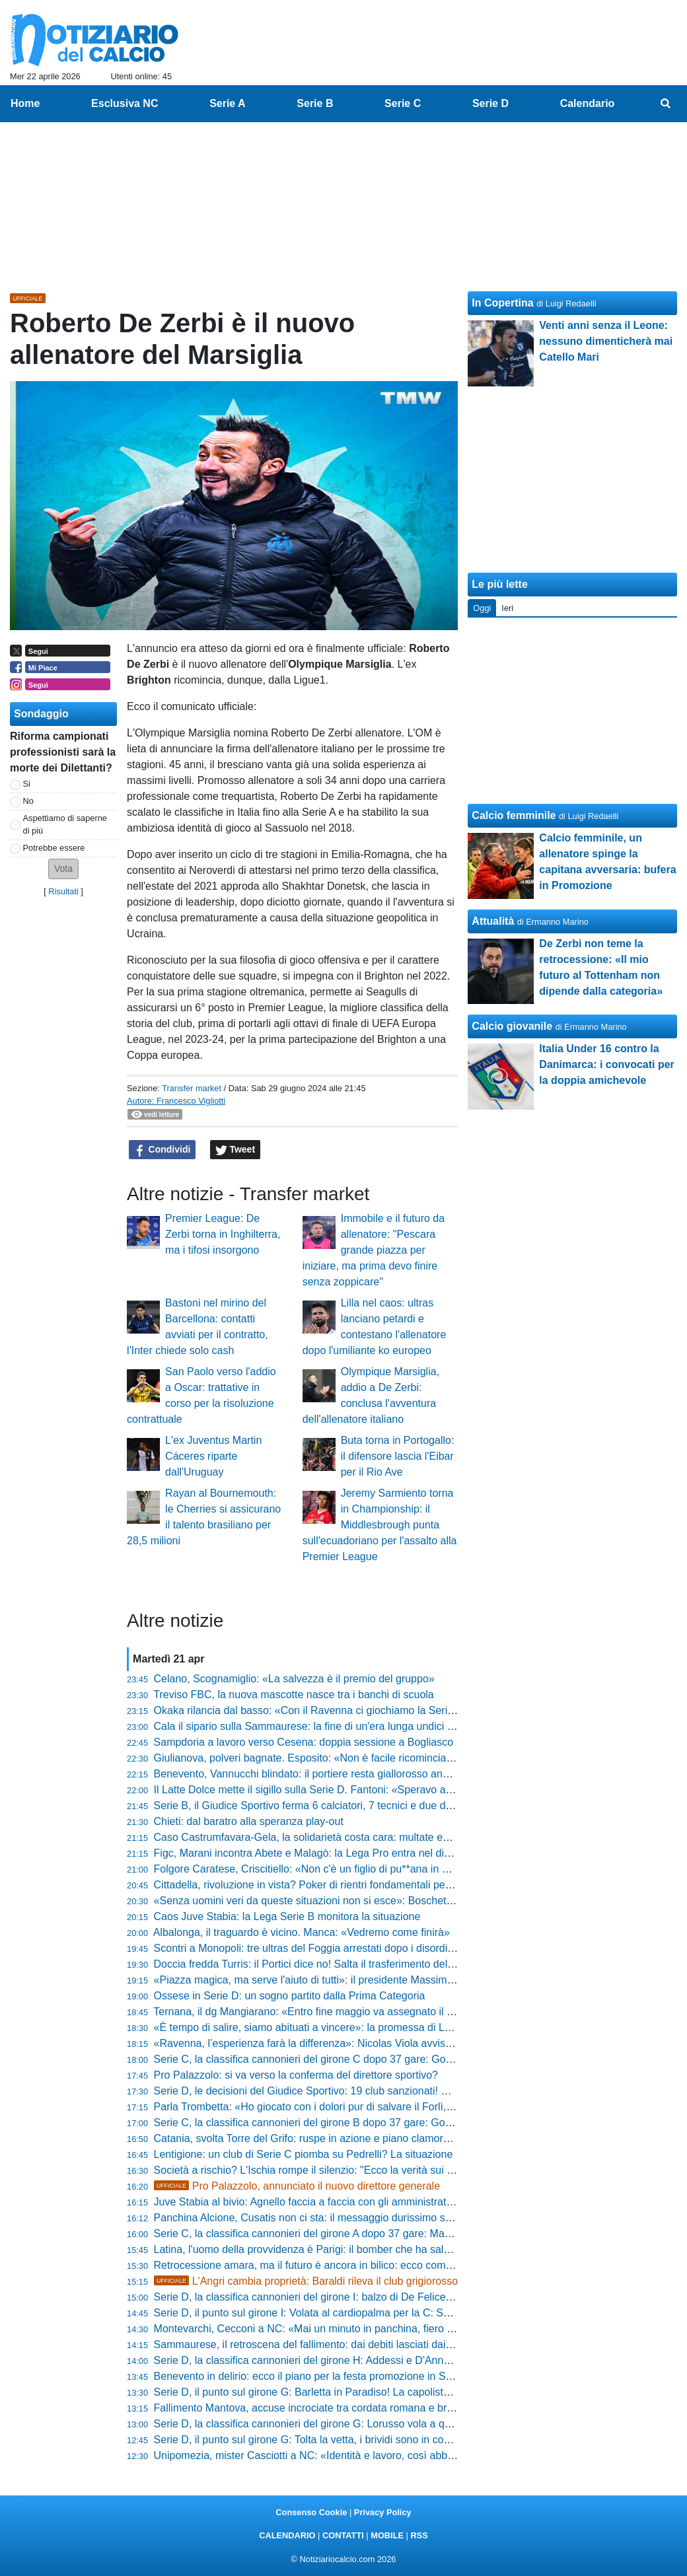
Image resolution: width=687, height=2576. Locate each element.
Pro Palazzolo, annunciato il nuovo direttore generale (297, 2186)
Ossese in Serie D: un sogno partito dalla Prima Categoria (289, 1995)
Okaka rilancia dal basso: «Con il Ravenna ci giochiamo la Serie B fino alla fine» (341, 1710)
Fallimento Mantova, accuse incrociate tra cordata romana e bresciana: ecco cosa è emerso (369, 2408)
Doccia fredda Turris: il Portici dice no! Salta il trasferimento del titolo (313, 1964)
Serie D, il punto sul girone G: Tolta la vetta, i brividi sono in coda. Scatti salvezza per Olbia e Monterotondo (404, 2439)
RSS (418, 2535)
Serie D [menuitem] (490, 103)
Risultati (63, 891)
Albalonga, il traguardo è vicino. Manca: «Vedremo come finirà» (301, 1932)
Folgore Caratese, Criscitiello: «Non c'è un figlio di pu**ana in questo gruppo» (334, 1869)
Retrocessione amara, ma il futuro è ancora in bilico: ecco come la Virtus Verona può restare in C (380, 2265)
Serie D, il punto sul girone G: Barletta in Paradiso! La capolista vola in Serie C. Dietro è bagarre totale (393, 2392)
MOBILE (387, 2535)
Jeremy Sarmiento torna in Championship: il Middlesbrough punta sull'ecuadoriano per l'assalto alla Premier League (380, 1524)
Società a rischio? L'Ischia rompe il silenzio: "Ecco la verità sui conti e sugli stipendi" (350, 2170)
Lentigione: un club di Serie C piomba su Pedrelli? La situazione (303, 2154)
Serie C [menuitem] (402, 103)
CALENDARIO (287, 2535)
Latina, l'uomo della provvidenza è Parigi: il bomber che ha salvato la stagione (336, 2249)
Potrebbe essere (54, 848)
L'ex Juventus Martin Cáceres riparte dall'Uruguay (213, 1456)
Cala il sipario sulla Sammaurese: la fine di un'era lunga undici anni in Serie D (335, 1726)
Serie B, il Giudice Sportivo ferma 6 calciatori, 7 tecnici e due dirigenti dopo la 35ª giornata (364, 1805)
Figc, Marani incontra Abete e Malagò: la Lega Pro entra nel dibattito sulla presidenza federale (373, 1853)
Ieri (507, 608)
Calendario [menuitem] (587, 103)
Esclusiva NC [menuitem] (124, 103)
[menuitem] (665, 103)
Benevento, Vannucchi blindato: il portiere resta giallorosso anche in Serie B (331, 1773)
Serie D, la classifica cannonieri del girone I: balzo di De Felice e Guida (320, 2297)
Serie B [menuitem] (315, 103)
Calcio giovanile (512, 1026)
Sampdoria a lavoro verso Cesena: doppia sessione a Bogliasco (304, 1742)
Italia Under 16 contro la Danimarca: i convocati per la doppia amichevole (606, 1064)
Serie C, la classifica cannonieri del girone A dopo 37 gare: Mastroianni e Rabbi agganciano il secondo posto (407, 2233)
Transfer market (191, 1088)
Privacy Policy (383, 2512)
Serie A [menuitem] (227, 103)
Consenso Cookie (311, 2512)
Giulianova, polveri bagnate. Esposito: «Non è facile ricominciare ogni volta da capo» (352, 1758)
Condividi (162, 1150)
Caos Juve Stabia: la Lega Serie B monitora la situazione (287, 1916)
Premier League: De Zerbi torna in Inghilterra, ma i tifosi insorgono (222, 1234)
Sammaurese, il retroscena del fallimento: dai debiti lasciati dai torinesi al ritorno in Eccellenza (373, 2344)
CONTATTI (343, 2535)
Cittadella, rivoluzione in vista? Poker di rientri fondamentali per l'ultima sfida (331, 1884)
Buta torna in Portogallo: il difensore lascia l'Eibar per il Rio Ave (397, 1456)
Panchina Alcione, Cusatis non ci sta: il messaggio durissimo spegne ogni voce (338, 2217)
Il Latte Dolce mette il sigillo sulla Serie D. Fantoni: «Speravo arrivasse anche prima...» (356, 1789)
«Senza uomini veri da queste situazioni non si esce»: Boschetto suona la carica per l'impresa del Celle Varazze (416, 1900)
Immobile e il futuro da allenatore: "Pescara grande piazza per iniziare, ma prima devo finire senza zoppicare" (374, 1250)
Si (26, 784)
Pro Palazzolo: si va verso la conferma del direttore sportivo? (296, 2075)
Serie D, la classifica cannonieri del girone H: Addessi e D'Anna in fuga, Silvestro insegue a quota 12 (389, 2360)
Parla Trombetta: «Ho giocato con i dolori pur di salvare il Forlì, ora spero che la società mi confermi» (389, 2106)
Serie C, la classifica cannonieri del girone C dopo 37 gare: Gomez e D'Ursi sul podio (353, 2059)
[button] (63, 869)
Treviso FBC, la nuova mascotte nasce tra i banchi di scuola (293, 1694)
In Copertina (502, 302)
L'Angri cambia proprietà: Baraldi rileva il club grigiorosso (306, 2281)
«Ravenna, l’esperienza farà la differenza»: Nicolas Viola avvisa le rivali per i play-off (351, 2043)
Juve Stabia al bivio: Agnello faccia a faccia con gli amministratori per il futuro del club (354, 2201)
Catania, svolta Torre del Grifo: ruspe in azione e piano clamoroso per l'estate (334, 2138)
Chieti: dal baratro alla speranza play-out (249, 1821)
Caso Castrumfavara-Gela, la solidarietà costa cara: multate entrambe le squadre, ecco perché (375, 1837)
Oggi (482, 608)
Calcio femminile (514, 815)
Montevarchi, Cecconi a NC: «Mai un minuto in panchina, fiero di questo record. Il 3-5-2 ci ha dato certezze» (406, 2328)
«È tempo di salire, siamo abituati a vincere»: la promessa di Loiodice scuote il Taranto (356, 2027)
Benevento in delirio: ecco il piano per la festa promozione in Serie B (314, 2376)
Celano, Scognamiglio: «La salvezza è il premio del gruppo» (294, 1678)
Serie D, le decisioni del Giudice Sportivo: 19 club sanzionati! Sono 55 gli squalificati (350, 2090)
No (28, 801)
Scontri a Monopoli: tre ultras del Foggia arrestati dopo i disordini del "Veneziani (339, 1948)
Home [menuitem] (25, 103)
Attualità (493, 921)
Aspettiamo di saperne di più (65, 824)
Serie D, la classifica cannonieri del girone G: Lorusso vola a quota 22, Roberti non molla (361, 2423)
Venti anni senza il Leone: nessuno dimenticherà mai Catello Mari (605, 341)
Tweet (235, 1150)
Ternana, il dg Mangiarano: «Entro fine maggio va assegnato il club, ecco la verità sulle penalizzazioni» (393, 2011)
